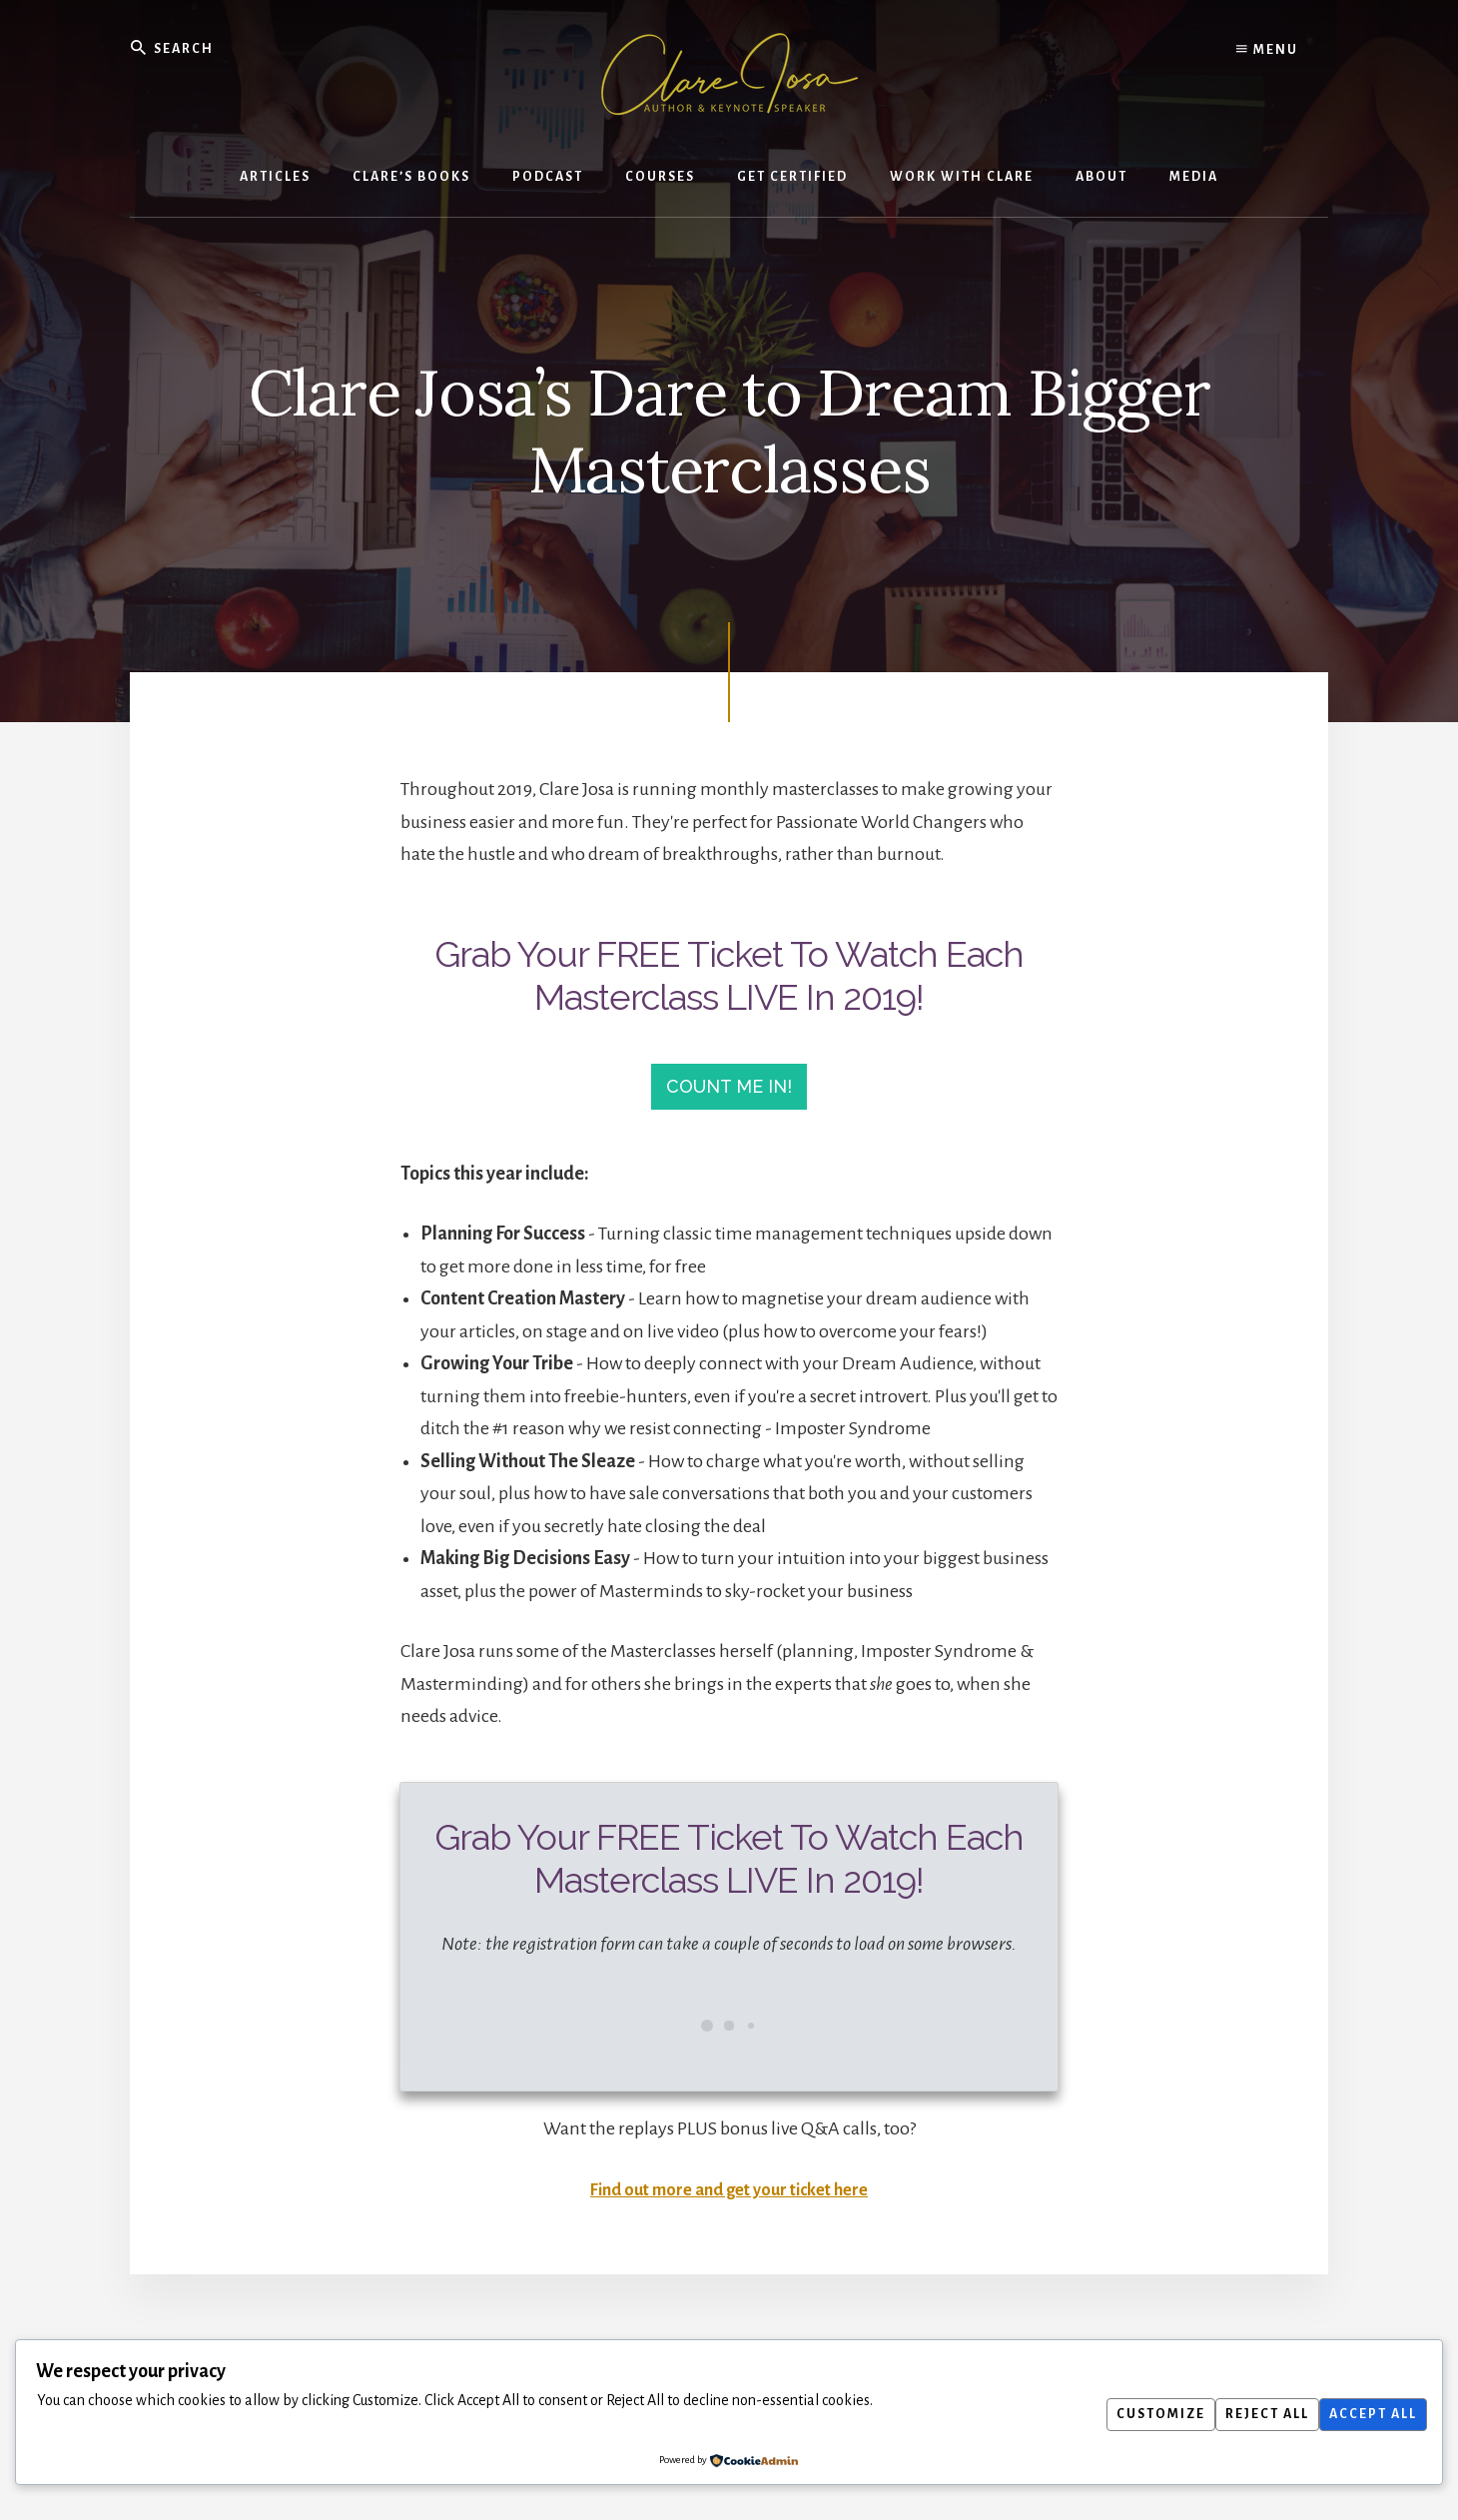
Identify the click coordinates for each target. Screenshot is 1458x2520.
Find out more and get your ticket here (729, 2200)
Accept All (1368, 2414)
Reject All (1252, 2414)
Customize (1136, 2414)
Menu (1267, 50)
